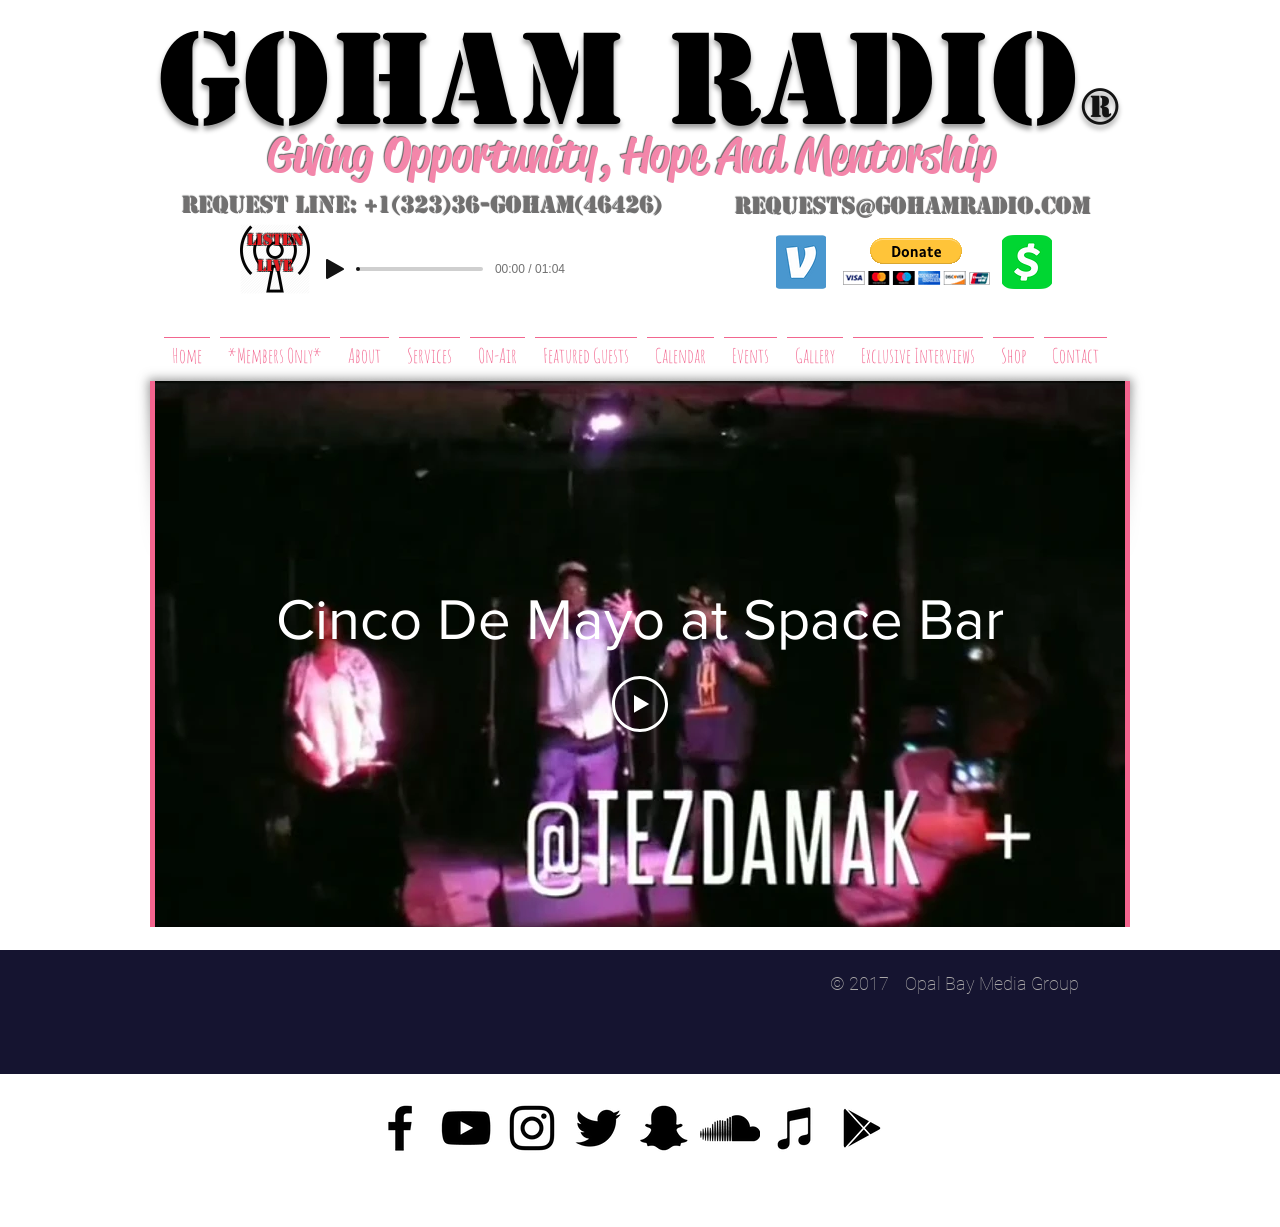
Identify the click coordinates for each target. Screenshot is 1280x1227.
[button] (916, 261)
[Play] (335, 269)
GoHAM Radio (618, 80)
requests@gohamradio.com (913, 206)
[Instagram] (532, 1128)
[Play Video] (640, 704)
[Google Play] (862, 1128)
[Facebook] (400, 1128)
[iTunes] (796, 1128)
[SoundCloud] (730, 1128)
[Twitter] (598, 1128)
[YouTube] (466, 1128)
